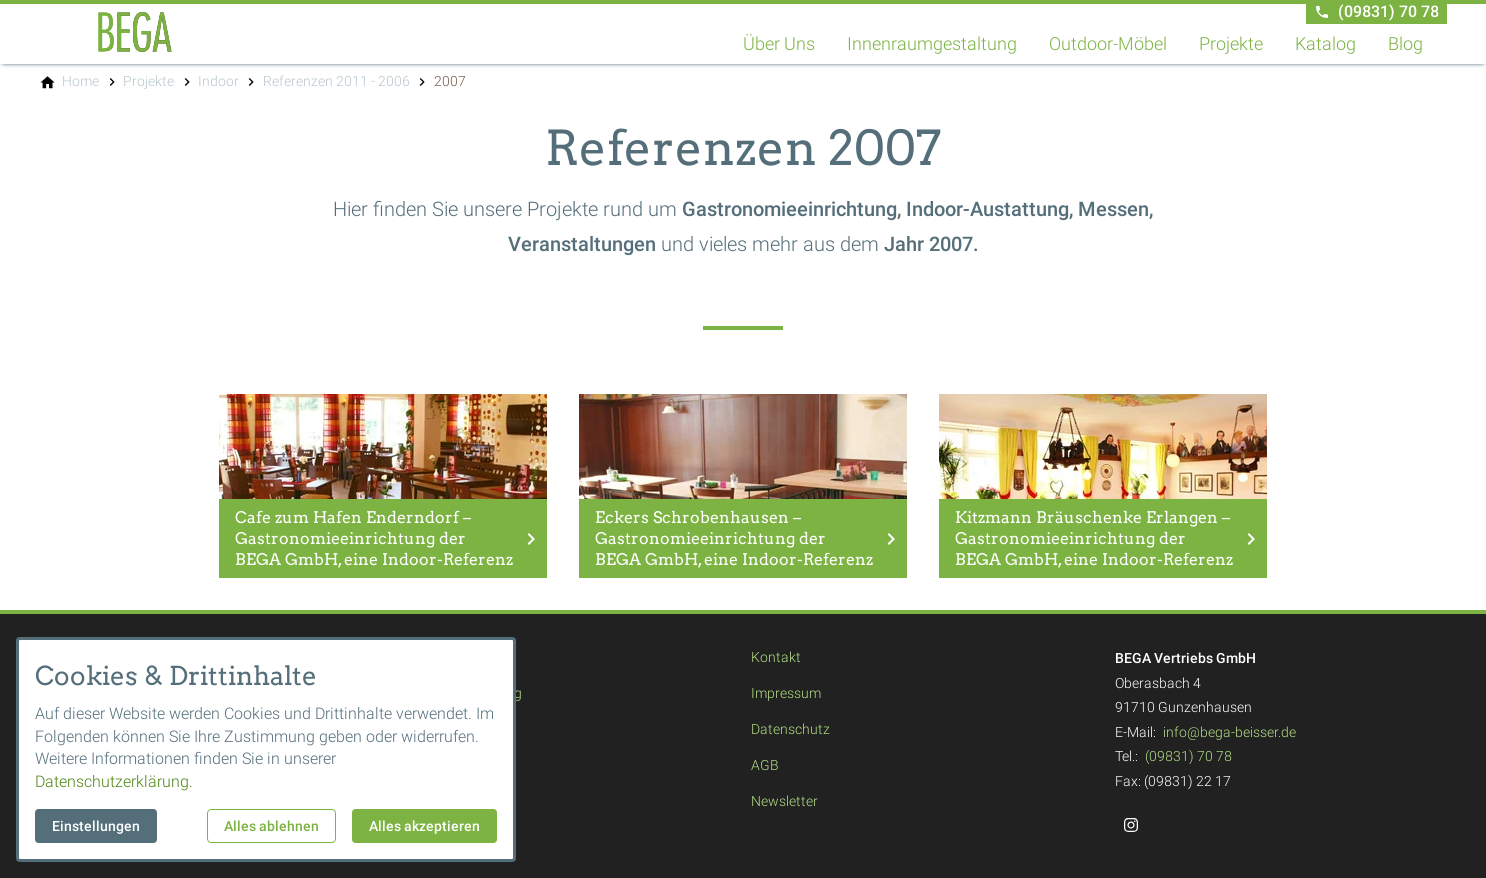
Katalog (1325, 43)
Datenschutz (790, 729)
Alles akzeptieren (424, 826)
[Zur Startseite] (135, 32)
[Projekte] (148, 81)
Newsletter (784, 801)
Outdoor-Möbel (1108, 43)
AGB (765, 765)
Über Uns (779, 43)
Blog (1405, 43)
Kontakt (776, 657)
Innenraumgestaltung (932, 43)
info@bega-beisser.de (1229, 732)
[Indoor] (218, 81)
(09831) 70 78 (1188, 756)
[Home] (80, 81)
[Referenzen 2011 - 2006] (336, 81)
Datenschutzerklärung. (114, 781)
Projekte (1231, 43)
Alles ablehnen (271, 826)
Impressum (786, 693)
